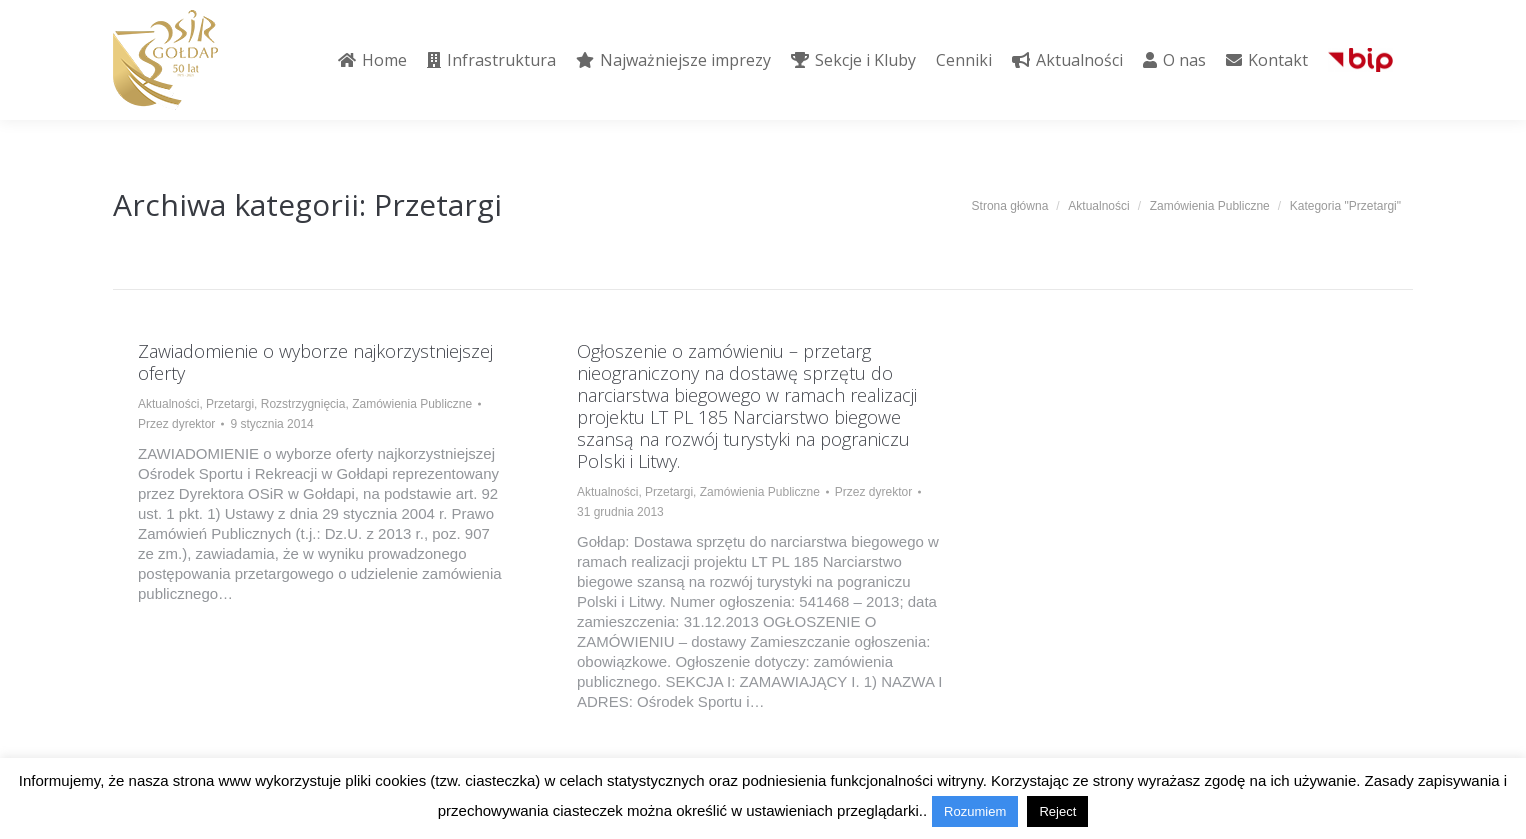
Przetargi (230, 404)
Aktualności (168, 404)
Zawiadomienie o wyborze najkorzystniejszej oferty (315, 362)
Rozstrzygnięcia (303, 404)
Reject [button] (1057, 811)
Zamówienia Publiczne (412, 404)
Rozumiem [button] (975, 811)
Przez (176, 424)
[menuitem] (372, 60)
